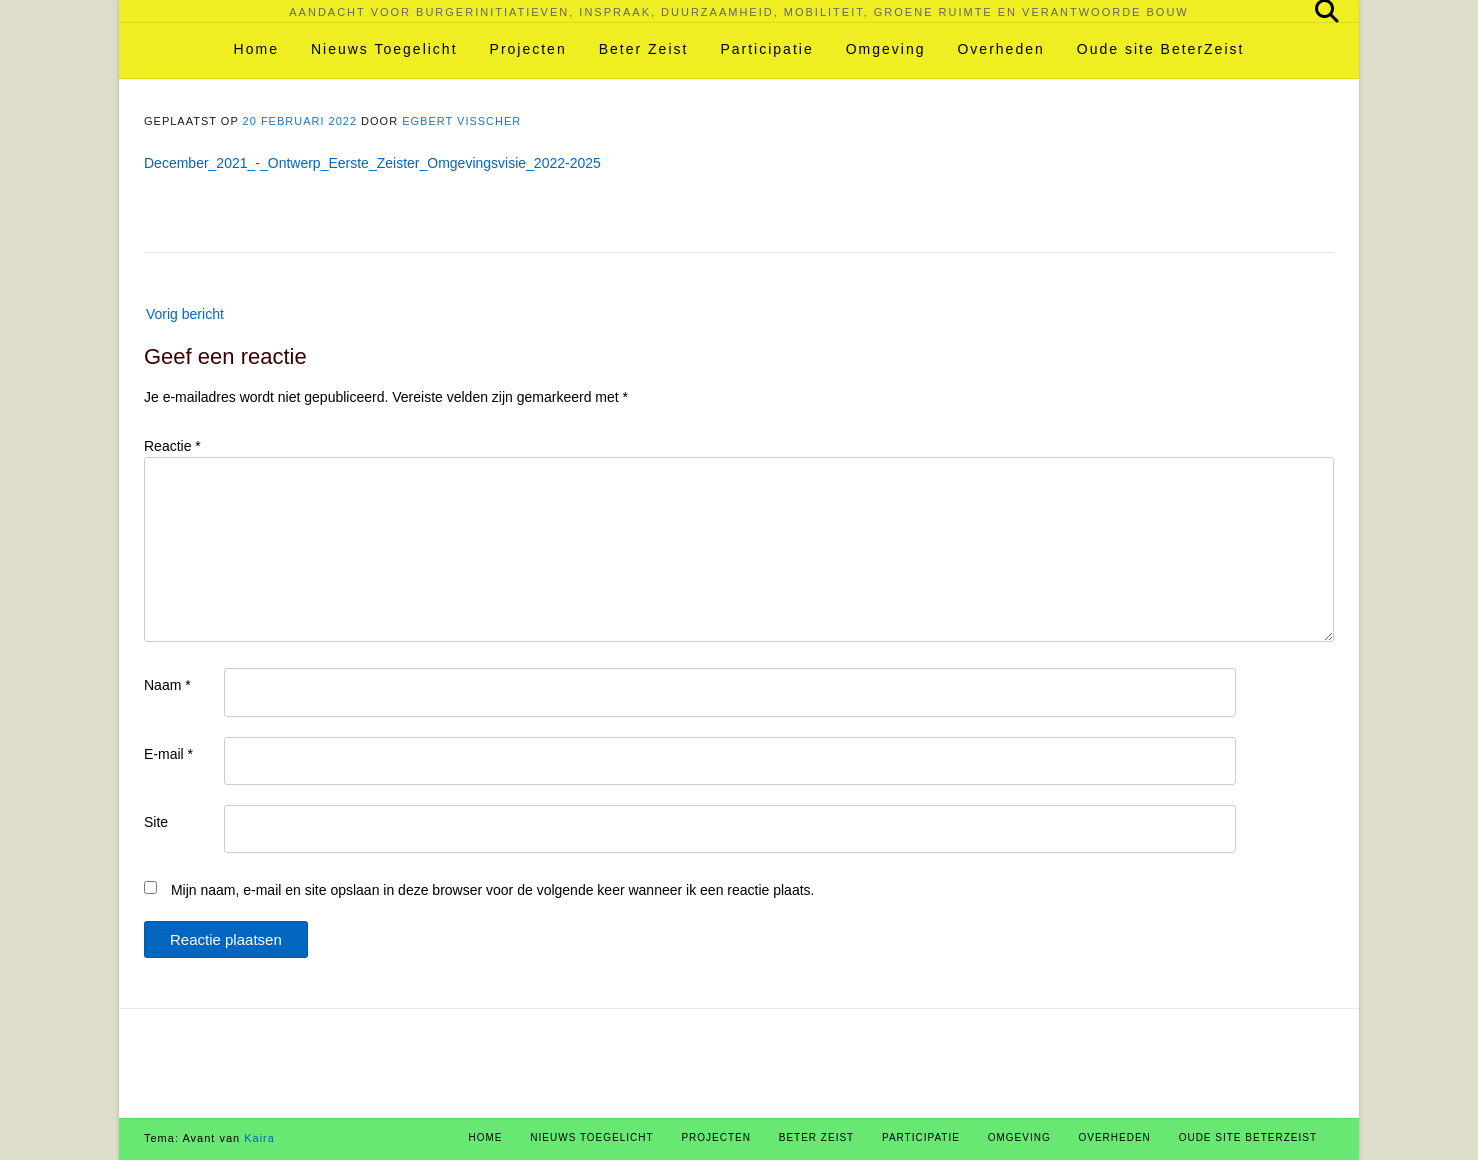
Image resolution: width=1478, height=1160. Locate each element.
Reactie (172, 446)
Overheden (1000, 49)
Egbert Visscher (461, 121)
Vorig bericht (185, 314)
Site (156, 822)
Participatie (766, 49)
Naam (167, 685)
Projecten (528, 49)
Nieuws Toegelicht (384, 49)
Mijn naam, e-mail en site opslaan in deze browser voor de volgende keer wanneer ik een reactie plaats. (493, 890)
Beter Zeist (644, 49)
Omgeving (886, 49)
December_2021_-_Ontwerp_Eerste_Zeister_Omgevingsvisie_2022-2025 (372, 163)
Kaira (259, 1138)
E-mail (168, 754)
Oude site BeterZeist (1161, 49)
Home (256, 49)
